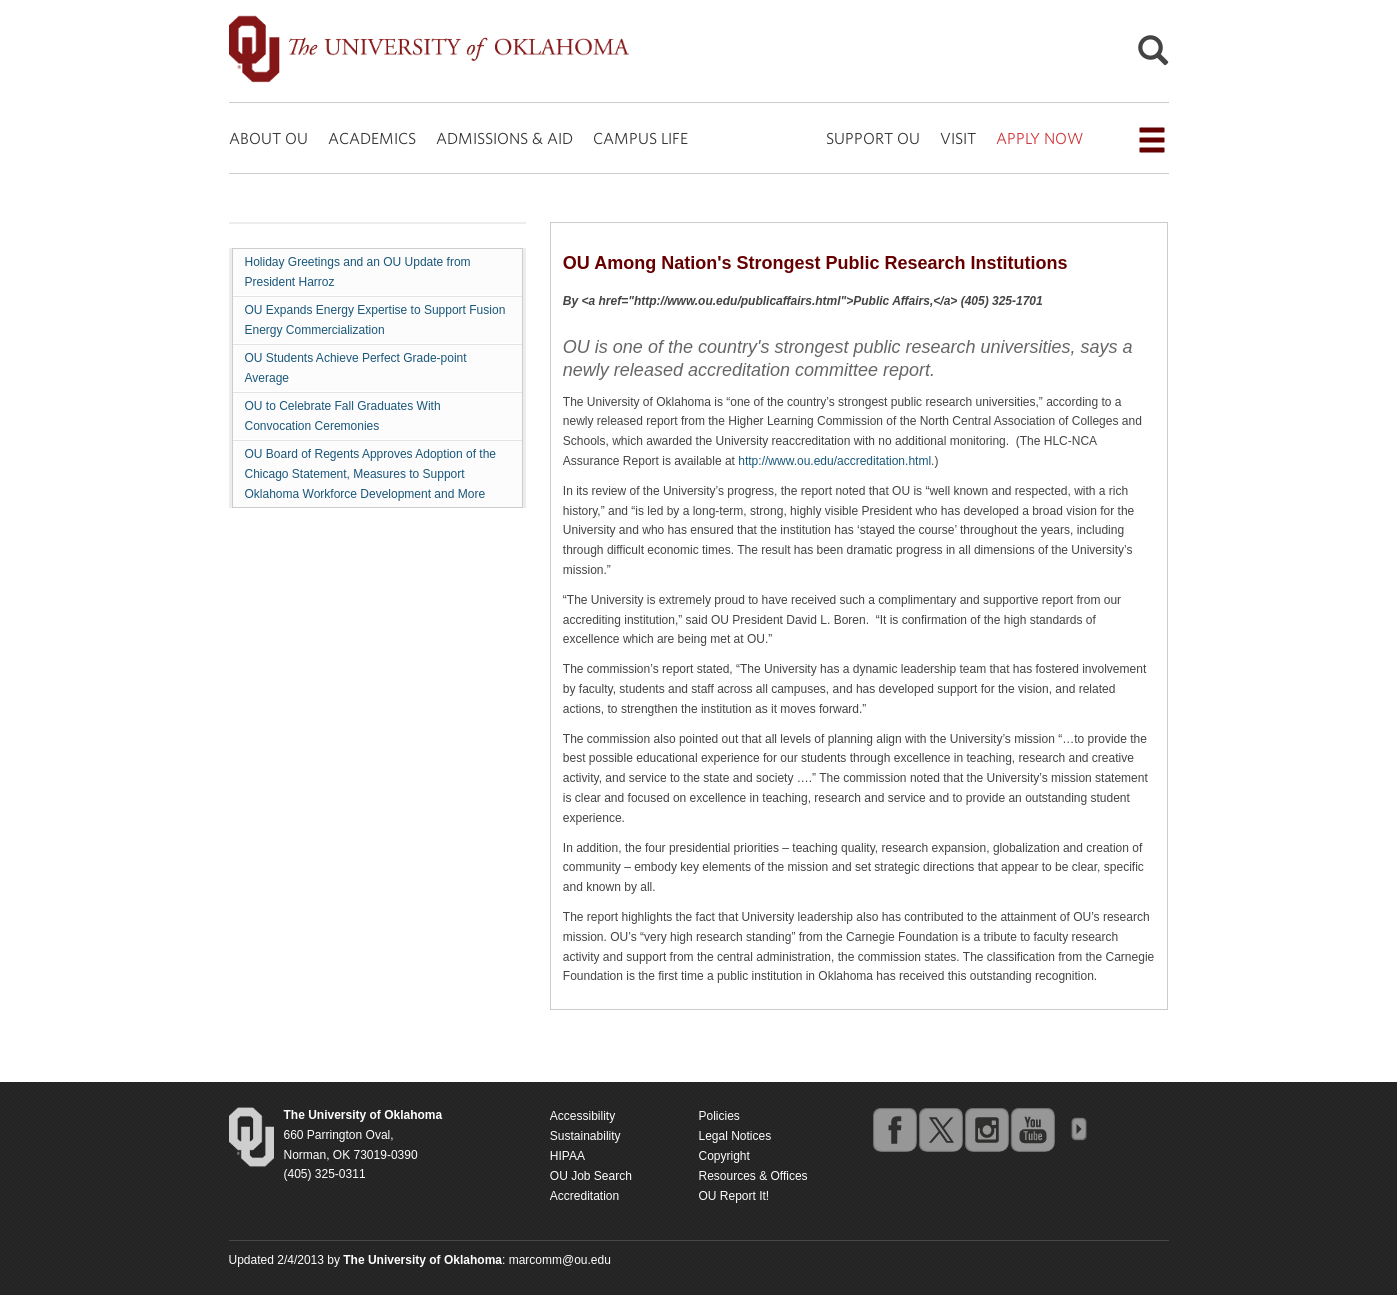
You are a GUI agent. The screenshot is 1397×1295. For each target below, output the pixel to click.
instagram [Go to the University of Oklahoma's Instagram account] (986, 1129)
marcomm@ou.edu (560, 1260)
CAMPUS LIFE (640, 138)
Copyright (723, 1156)
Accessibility (582, 1116)
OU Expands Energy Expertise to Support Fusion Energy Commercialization (375, 320)
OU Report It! (733, 1196)
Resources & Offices (752, 1176)
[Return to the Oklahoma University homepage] (363, 1115)
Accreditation (584, 1196)
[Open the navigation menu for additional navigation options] (1152, 140)
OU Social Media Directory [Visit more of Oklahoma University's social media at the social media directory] (1078, 1129)
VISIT (958, 138)
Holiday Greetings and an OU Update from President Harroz (358, 272)
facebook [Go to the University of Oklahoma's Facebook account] (894, 1129)
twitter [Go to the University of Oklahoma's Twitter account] (940, 1129)
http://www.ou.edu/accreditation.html (834, 461)
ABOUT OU (268, 138)
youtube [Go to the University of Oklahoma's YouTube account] (1032, 1129)
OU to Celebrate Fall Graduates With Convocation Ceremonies (343, 416)
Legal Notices (734, 1136)
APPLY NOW (1039, 138)
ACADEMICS (372, 138)
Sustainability (585, 1136)
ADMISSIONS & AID (504, 138)
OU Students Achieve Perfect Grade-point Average (356, 368)
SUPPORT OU (873, 138)
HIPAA (567, 1156)
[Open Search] (1153, 55)
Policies (718, 1116)
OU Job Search (591, 1176)
